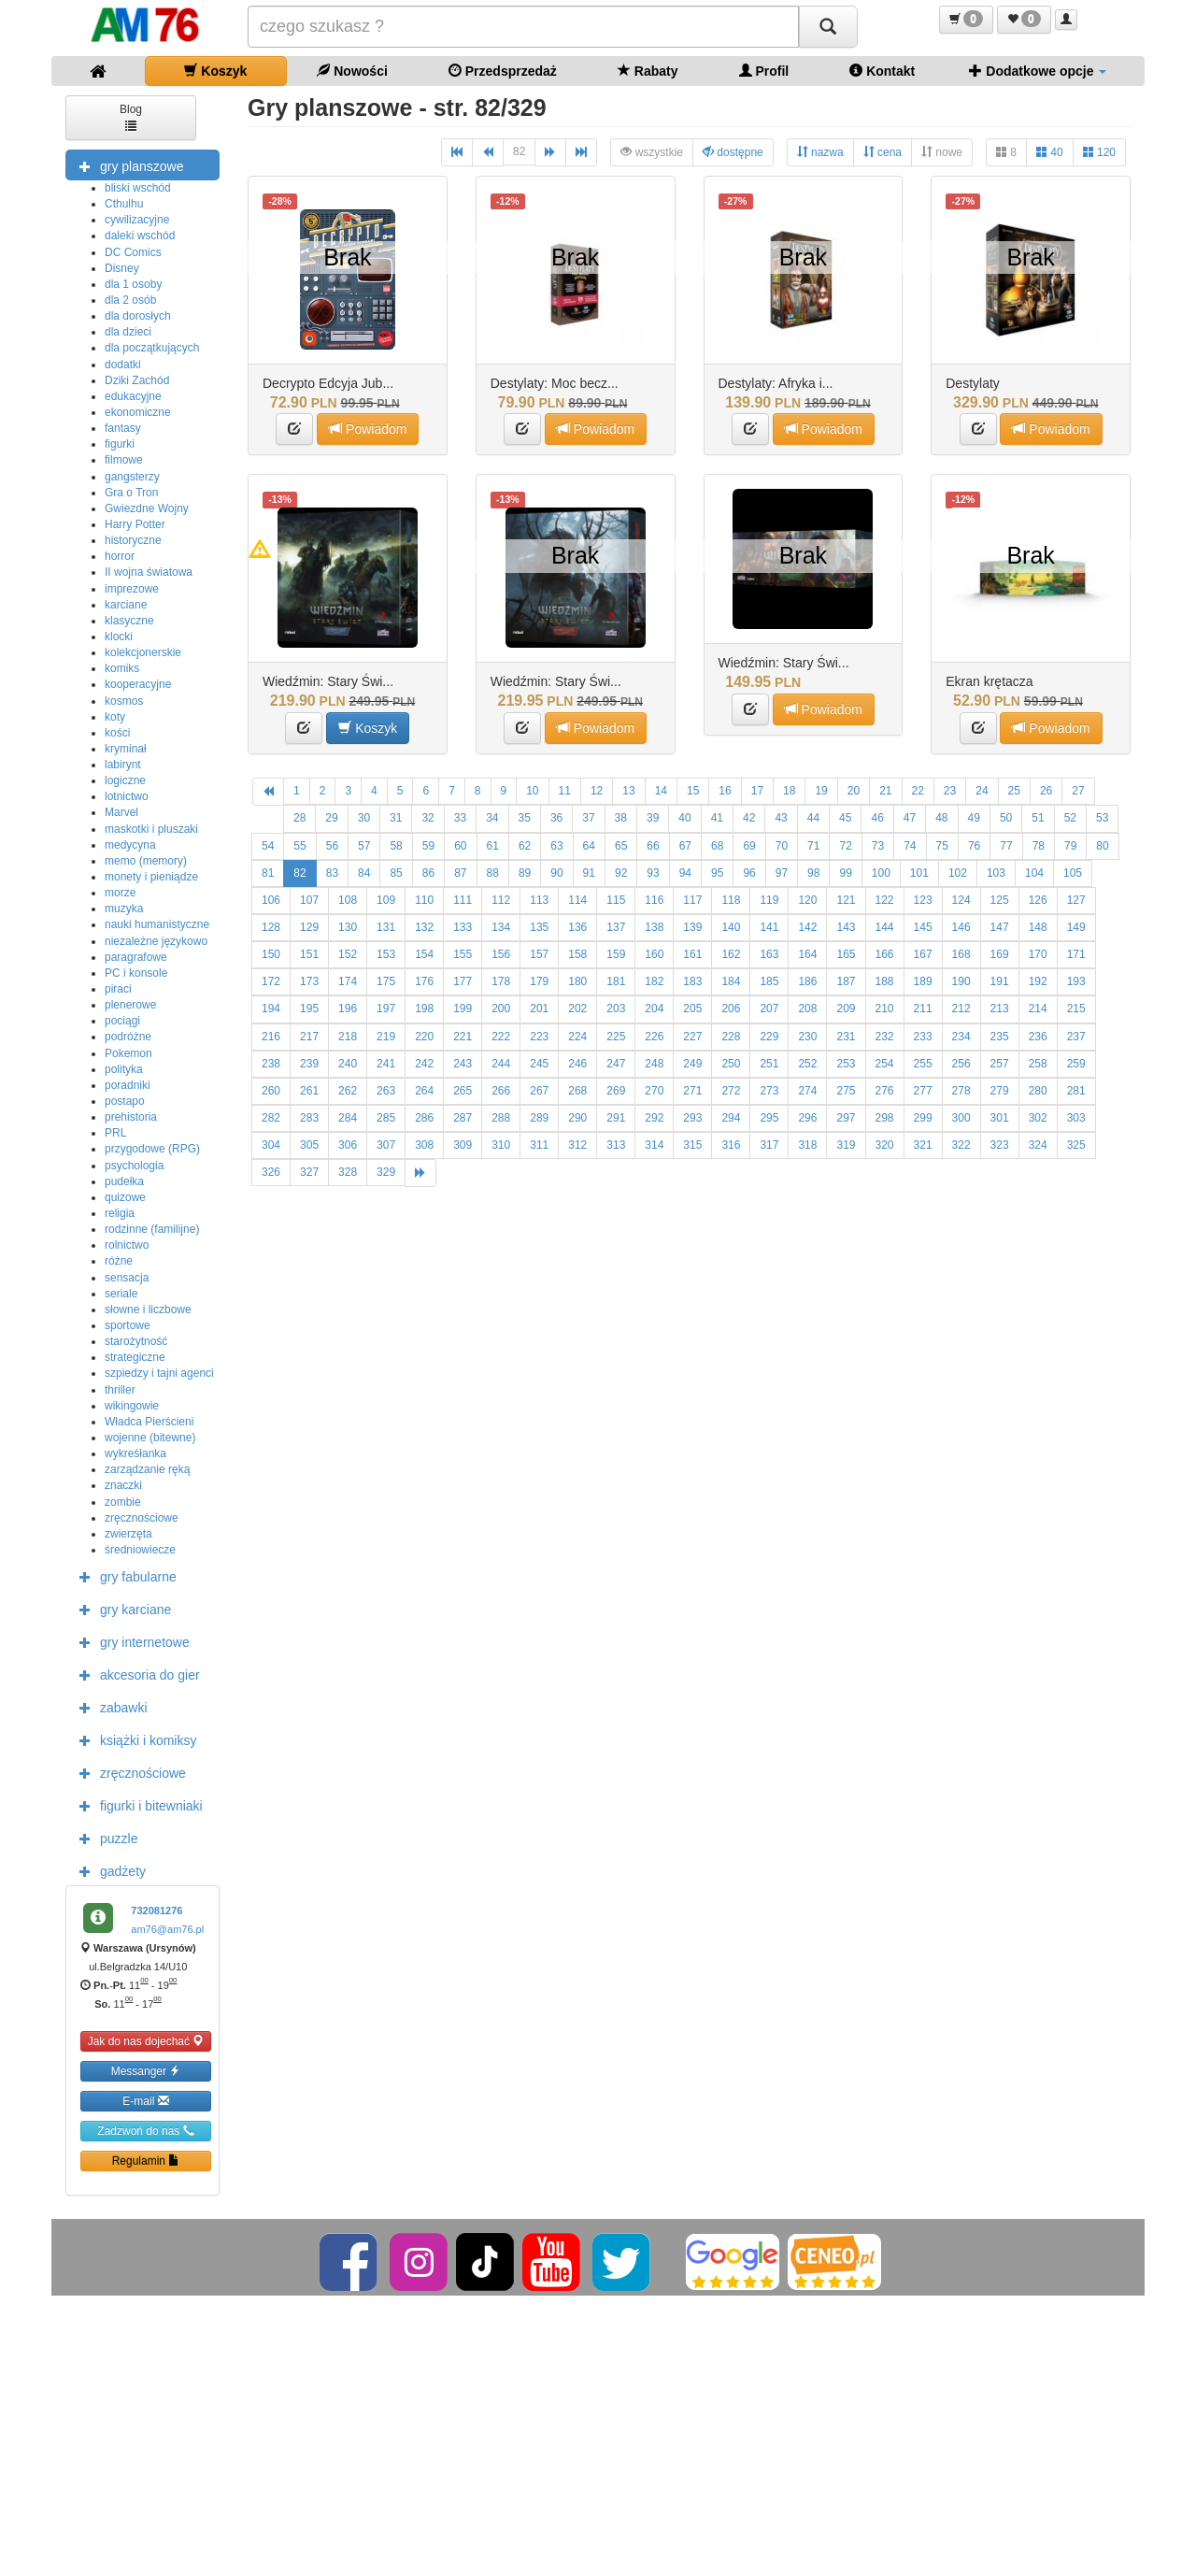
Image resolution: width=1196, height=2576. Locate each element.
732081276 (156, 1910)
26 (1046, 790)
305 (309, 1145)
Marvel (121, 812)
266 (500, 1090)
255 (923, 1063)
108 (347, 900)
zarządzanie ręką (147, 1469)
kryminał (126, 748)
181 (615, 981)
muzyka (124, 908)
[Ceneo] (834, 2261)
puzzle (103, 1837)
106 (271, 900)
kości (117, 732)
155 (462, 954)
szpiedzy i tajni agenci (159, 1373)
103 (996, 873)
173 (309, 981)
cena (882, 152)
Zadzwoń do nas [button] (145, 2131)
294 (730, 1117)
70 (782, 845)
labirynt (123, 764)
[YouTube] (553, 2261)
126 (1038, 900)
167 (923, 954)
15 (693, 790)
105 (1072, 873)
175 (386, 981)
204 (654, 1008)
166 (885, 954)
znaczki (123, 1485)
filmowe (124, 459)
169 (999, 954)
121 (845, 900)
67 (685, 845)
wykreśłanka (135, 1453)
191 (999, 981)
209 (845, 1008)
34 (492, 817)
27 (1078, 790)
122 (885, 900)
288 (500, 1117)
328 (347, 1172)
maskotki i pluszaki (151, 829)
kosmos (124, 701)
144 (885, 927)
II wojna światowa (148, 572)
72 (845, 845)
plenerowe (130, 1004)
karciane (126, 604)
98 (813, 873)
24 (981, 790)
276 (885, 1090)
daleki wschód (140, 235)
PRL (115, 1132)
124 (961, 900)
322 (961, 1145)
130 (347, 927)
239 (309, 1063)
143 (845, 927)
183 (692, 981)
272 (730, 1090)
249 (692, 1063)
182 (654, 981)
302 (1038, 1117)
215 (1076, 1008)
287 (462, 1117)
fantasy (123, 428)
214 (1038, 1008)
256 (961, 1063)
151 (309, 954)
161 (692, 954)
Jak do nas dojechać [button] (146, 2041)
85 (396, 873)
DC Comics (133, 252)
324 (1038, 1145)
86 (428, 873)
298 (885, 1117)
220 (424, 1036)
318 (807, 1145)
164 (807, 954)
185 (769, 981)
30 (364, 817)
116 (654, 900)
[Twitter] (623, 2261)
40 (1049, 152)
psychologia (134, 1165)
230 (807, 1036)
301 (999, 1117)
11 (565, 790)
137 (615, 927)
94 (685, 873)
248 (654, 1063)
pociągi (122, 1020)
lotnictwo (127, 796)
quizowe (125, 1197)
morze (120, 892)
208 (807, 1008)
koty (115, 716)
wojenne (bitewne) (150, 1437)
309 (462, 1145)
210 (885, 1008)
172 (271, 981)
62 (525, 845)
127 (1076, 900)
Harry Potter (135, 524)
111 (462, 900)
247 (615, 1063)
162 (730, 954)
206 (730, 1008)
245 (539, 1063)
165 (845, 954)
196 (347, 1008)
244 (500, 1063)
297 (845, 1117)
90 (556, 873)
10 (532, 790)
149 (1076, 927)
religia (120, 1213)
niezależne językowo (156, 941)
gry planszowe (127, 165)
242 (424, 1063)
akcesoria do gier (135, 1674)
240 (347, 1063)
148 (1038, 927)
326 (271, 1172)
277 (923, 1090)
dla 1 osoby (133, 284)
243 (462, 1063)
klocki (119, 636)
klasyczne (129, 620)
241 (386, 1063)
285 (386, 1117)
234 (961, 1036)
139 (692, 927)
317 (769, 1145)
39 (653, 817)
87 (460, 873)
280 (1038, 1090)
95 (717, 873)
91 (589, 873)
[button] (966, 20)
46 (877, 817)
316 (730, 1145)
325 (1076, 1145)
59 (428, 845)
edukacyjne (133, 396)
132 (424, 927)
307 (386, 1145)
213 (999, 1008)
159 (615, 954)
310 (500, 1145)
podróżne (128, 1036)
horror (120, 556)
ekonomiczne (138, 412)
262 (347, 1090)
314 (654, 1145)
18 (789, 790)
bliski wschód (138, 187)
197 (386, 1008)
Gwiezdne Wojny (147, 508)
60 (460, 845)
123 (923, 900)
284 (347, 1117)
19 (821, 790)
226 (654, 1036)
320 (885, 1145)
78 (1038, 845)
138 (654, 927)
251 (769, 1063)
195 (309, 1008)
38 (621, 817)
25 (1014, 790)
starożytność (136, 1341)
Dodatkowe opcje (1037, 71)
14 (661, 790)
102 (957, 873)
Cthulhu (124, 203)
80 (1102, 845)
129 (309, 927)
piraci (118, 988)
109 (386, 900)
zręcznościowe (141, 1517)
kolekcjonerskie (143, 652)
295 (769, 1117)
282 (271, 1117)
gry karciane (120, 1608)
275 (845, 1090)
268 (577, 1090)
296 (807, 1117)
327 (309, 1172)
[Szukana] (523, 27)
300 (961, 1117)
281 (1076, 1090)
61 (493, 845)
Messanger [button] (146, 2071)
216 (271, 1036)
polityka (124, 1069)
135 (539, 927)
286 (424, 1117)
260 (271, 1090)
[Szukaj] (828, 27)
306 (347, 1145)
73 (878, 845)
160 (654, 954)
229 (769, 1036)
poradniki (127, 1085)
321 (923, 1145)
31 (396, 817)
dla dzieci (128, 331)
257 (999, 1063)
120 (1099, 152)
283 (309, 1117)
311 (539, 1145)
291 (615, 1117)
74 (910, 845)
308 (424, 1145)
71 (813, 845)
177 (462, 981)
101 (919, 873)
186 (807, 981)
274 (807, 1090)
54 (268, 845)
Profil (764, 71)
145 (923, 927)
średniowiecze (140, 1549)
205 (692, 1008)
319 (845, 1145)
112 (500, 900)
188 (885, 981)
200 (500, 1008)
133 (462, 927)
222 (500, 1036)
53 (1102, 817)
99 (845, 873)
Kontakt (882, 71)
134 (500, 927)
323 (999, 1145)
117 (692, 900)
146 (961, 927)
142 (807, 927)
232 (885, 1036)
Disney (122, 268)
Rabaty (648, 71)
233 (923, 1036)
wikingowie (132, 1405)
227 (692, 1036)
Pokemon (128, 1053)
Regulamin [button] (146, 2161)
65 (621, 845)
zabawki (109, 1706)
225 (615, 1036)
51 (1038, 817)
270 (654, 1090)
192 (1038, 981)
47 (910, 817)
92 (621, 873)
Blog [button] (131, 116)
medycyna (130, 845)
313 (615, 1145)
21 (885, 790)
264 (424, 1090)
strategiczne (135, 1357)
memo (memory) (146, 860)
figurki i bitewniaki (136, 1805)
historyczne (133, 540)
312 (577, 1145)
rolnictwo (127, 1245)
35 (525, 817)
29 (331, 817)
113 (539, 900)
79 (1070, 845)
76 (974, 845)
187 (845, 981)
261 (309, 1090)
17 (757, 790)
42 (749, 817)
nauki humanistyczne (157, 924)
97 (782, 873)
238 (271, 1063)
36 (556, 817)
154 (424, 954)
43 (781, 817)
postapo (125, 1101)
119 (769, 900)
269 (615, 1090)
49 (974, 817)
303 (1076, 1117)
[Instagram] (420, 2261)
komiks (122, 668)
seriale (121, 1293)
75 (942, 845)
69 (749, 845)
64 (589, 845)
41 (717, 817)
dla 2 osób (130, 300)
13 (628, 790)
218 (347, 1036)
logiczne (125, 780)
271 (692, 1090)
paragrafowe (136, 957)
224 (577, 1036)
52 (1070, 817)
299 (923, 1117)
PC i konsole (136, 973)
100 (881, 873)
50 (1006, 817)
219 (386, 1036)
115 (615, 900)
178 (500, 981)
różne (119, 1260)
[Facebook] (350, 2261)
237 (1076, 1036)
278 (961, 1090)
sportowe (127, 1325)
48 (941, 817)
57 (364, 845)
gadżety (108, 1870)
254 (885, 1063)
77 (1006, 845)
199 (462, 1008)
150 (271, 954)
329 (386, 1172)
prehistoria (131, 1116)
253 (845, 1063)
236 (1038, 1036)
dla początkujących (152, 347)
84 (364, 873)
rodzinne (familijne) (152, 1229)
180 (577, 981)
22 (918, 790)
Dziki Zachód (137, 380)
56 (332, 845)
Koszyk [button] (367, 728)
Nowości (352, 71)
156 (500, 954)
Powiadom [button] (367, 428)
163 (769, 954)
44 (813, 817)
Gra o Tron (131, 492)
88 (493, 873)
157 (539, 954)
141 (769, 927)
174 (347, 981)
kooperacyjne (138, 684)
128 (271, 927)
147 (999, 927)
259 (1076, 1063)
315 (692, 1145)
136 (577, 927)
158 (577, 954)
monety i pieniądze (151, 876)
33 (460, 817)
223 (539, 1036)
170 (1038, 954)
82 (519, 151)
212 (961, 1008)
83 (332, 873)
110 (424, 900)
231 (845, 1036)
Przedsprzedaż (502, 71)
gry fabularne (123, 1576)
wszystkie (651, 152)
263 (386, 1090)
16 (725, 790)
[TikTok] (485, 2261)
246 (577, 1063)
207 (769, 1008)
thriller (120, 1389)
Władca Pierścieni (149, 1421)
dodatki (123, 364)
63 (556, 845)
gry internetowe (130, 1641)
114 (577, 900)
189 (923, 981)
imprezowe (132, 588)
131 (386, 927)
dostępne (733, 152)
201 (539, 1008)
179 (539, 981)
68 (717, 845)
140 (730, 927)
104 (1034, 873)
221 (462, 1036)
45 (845, 817)
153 (386, 954)
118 (730, 900)
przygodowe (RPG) (152, 1148)
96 (749, 873)
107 (309, 900)
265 (462, 1090)
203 (615, 1008)
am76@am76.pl (167, 1929)
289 (539, 1117)
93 (653, 873)
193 (1076, 981)
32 (427, 817)
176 (424, 981)
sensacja (127, 1277)
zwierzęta (128, 1533)
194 (271, 1008)
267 (539, 1090)
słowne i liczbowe (148, 1309)
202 (577, 1008)
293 (692, 1117)
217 (309, 1036)
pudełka (124, 1181)
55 (299, 845)
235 (999, 1036)
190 (961, 981)
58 (396, 845)
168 (961, 954)
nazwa (820, 152)
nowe (941, 152)
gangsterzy (132, 476)
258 (1038, 1063)
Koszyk (215, 71)
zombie (123, 1502)
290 (577, 1117)
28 (299, 817)
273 (769, 1090)
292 (654, 1117)
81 (268, 873)
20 (853, 790)
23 (950, 790)
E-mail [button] (145, 2101)
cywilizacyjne (137, 219)
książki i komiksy (133, 1739)
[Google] (732, 2261)
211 (923, 1008)
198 (424, 1008)
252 (807, 1063)
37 (588, 817)
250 (730, 1063)
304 (271, 1145)
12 (597, 790)
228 (730, 1036)
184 (730, 981)
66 (653, 845)
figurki (120, 444)
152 (347, 954)
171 (1076, 954)
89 (525, 873)
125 (999, 900)
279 (999, 1090)
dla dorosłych (138, 315)
